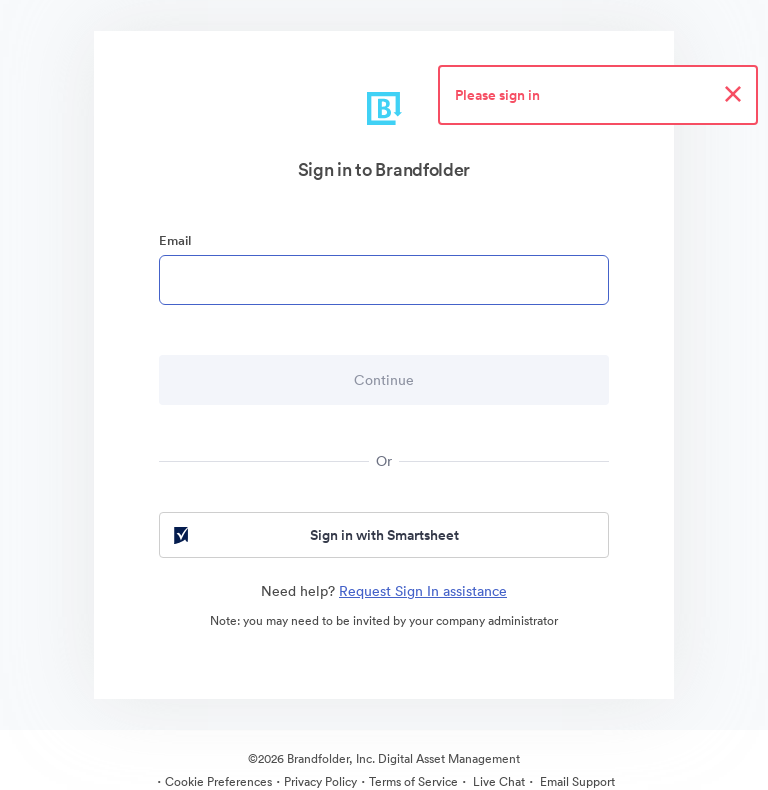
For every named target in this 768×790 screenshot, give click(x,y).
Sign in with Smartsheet (314, 535)
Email (175, 240)
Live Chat (497, 781)
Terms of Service (413, 781)
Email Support (576, 781)
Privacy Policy (320, 781)
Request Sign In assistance (423, 591)
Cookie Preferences (218, 781)
